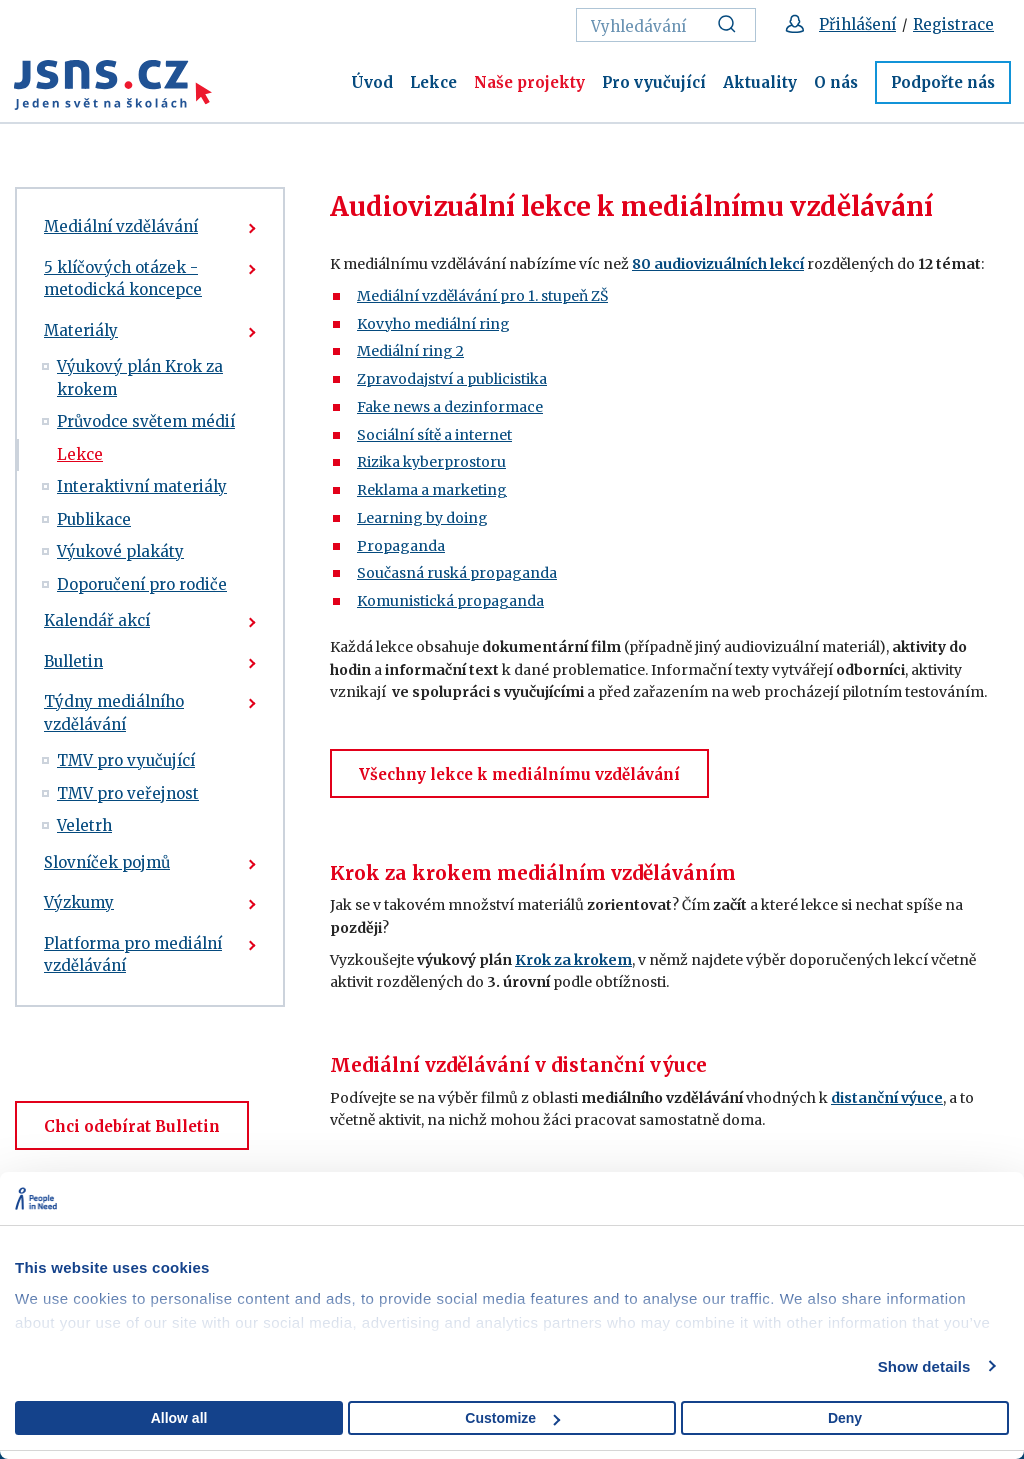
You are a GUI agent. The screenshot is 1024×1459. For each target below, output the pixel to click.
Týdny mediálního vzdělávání (114, 713)
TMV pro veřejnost (128, 793)
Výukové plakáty (120, 551)
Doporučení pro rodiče (142, 584)
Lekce (433, 82)
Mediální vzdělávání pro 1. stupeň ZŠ (482, 296)
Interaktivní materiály (142, 486)
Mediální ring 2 (410, 351)
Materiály (81, 330)
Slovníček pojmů (107, 862)
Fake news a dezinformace (450, 407)
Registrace (953, 24)
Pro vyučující (654, 82)
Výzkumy (79, 902)
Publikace (94, 519)
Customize (512, 1418)
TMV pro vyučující (126, 760)
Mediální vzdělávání (121, 226)
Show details (924, 1366)
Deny (845, 1418)
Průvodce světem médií (146, 421)
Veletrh (84, 825)
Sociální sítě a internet (434, 435)
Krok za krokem (573, 960)
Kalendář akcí (97, 620)
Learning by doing (422, 518)
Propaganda (401, 546)
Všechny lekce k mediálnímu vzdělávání (519, 774)
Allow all (179, 1418)
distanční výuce (887, 1098)
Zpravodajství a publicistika (452, 379)
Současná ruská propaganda (457, 573)
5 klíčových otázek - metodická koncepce (123, 279)
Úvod (372, 82)
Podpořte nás (943, 82)
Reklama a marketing (432, 490)
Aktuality (760, 82)
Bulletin (73, 661)
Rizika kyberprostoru (431, 462)
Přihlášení (857, 24)
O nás (836, 82)
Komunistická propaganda (450, 601)
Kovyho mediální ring (433, 324)
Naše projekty (529, 82)
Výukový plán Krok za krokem (140, 378)
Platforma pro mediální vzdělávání (133, 955)
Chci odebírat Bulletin (132, 1126)
